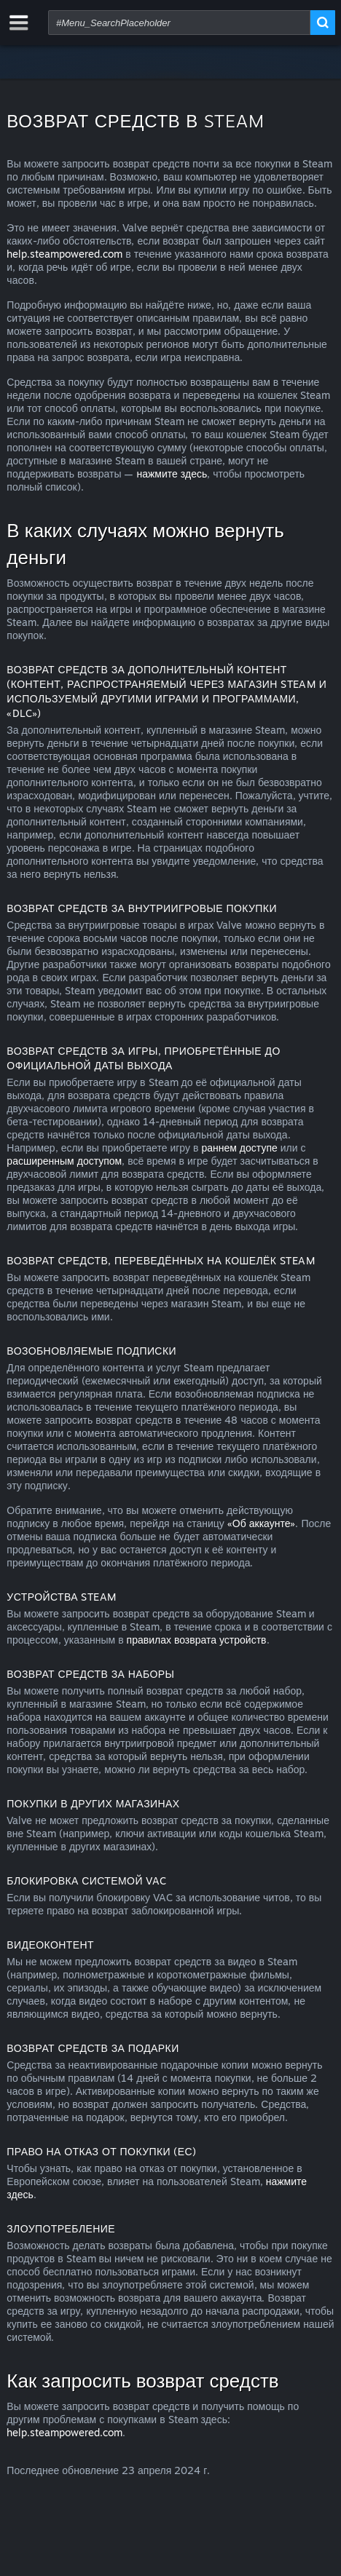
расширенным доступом (64, 1160)
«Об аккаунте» (261, 1523)
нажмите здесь (171, 473)
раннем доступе (239, 1147)
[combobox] (179, 22)
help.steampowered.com (64, 253)
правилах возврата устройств (197, 1639)
